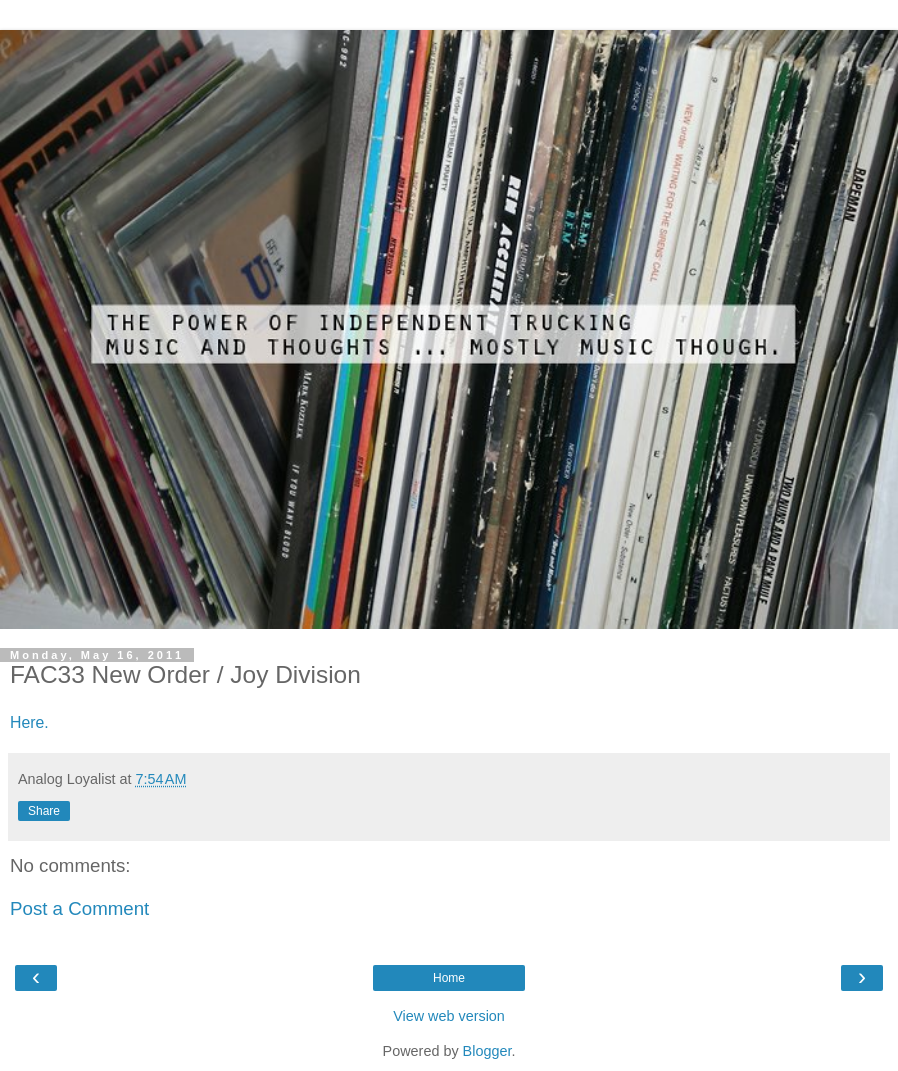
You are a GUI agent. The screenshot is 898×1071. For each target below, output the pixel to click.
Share (44, 811)
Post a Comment (79, 908)
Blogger (487, 1051)
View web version (449, 1016)
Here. (29, 722)
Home (449, 978)
